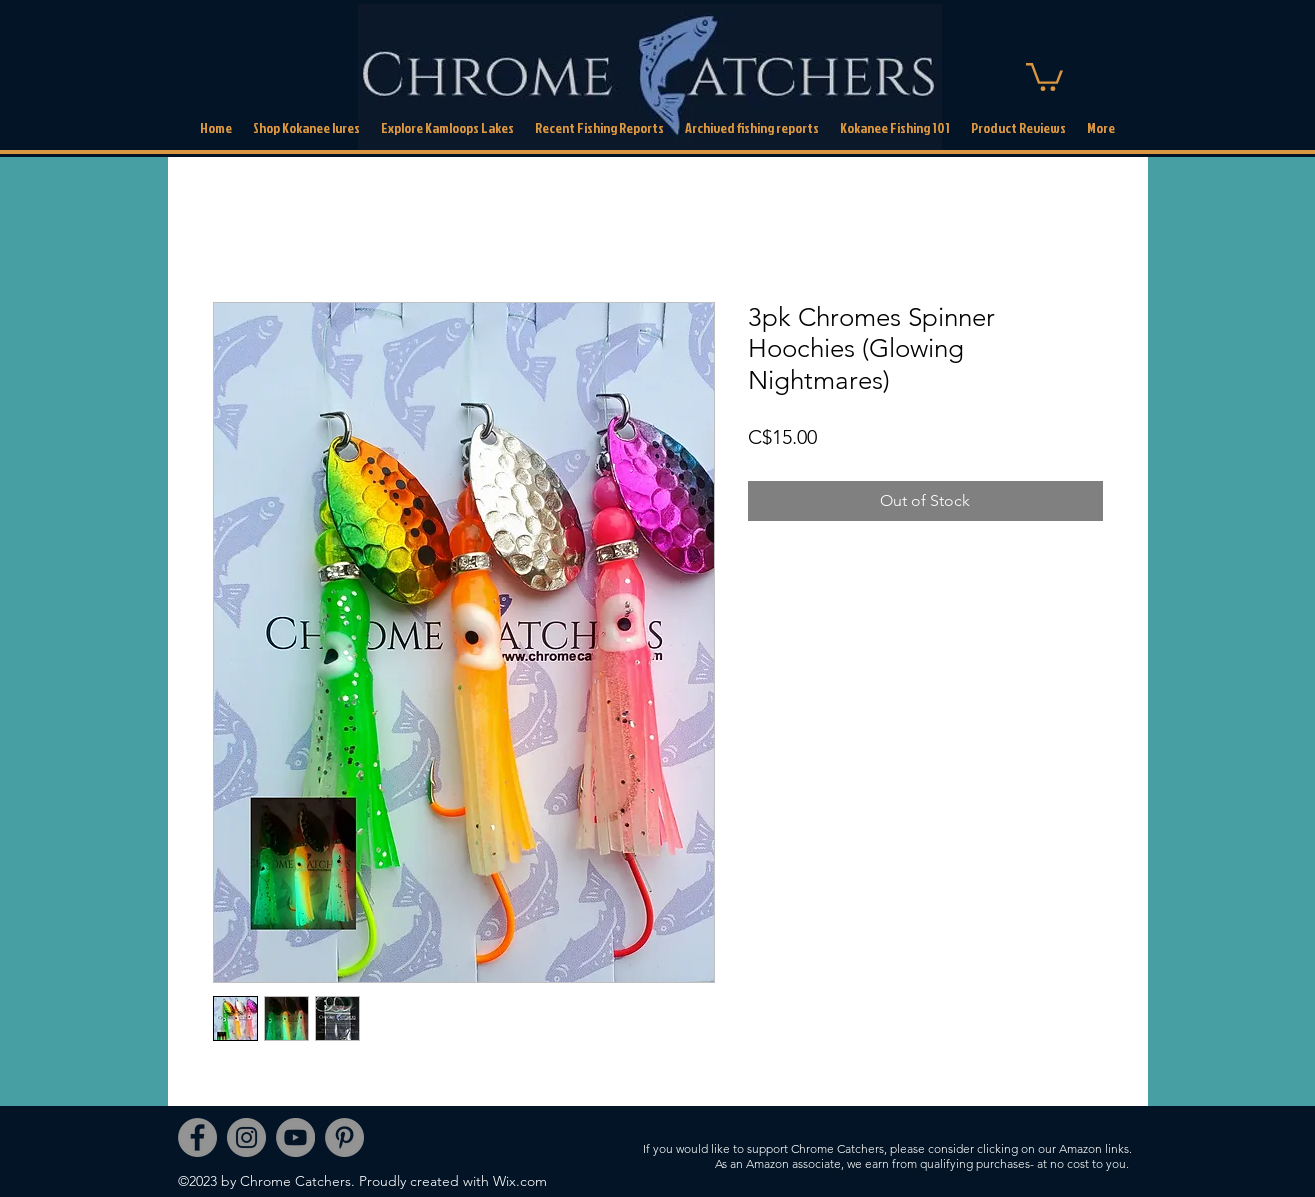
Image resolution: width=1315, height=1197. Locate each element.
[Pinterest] (344, 1137)
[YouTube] (295, 1137)
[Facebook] (197, 1137)
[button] (751, 128)
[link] (1044, 75)
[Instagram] (246, 1137)
